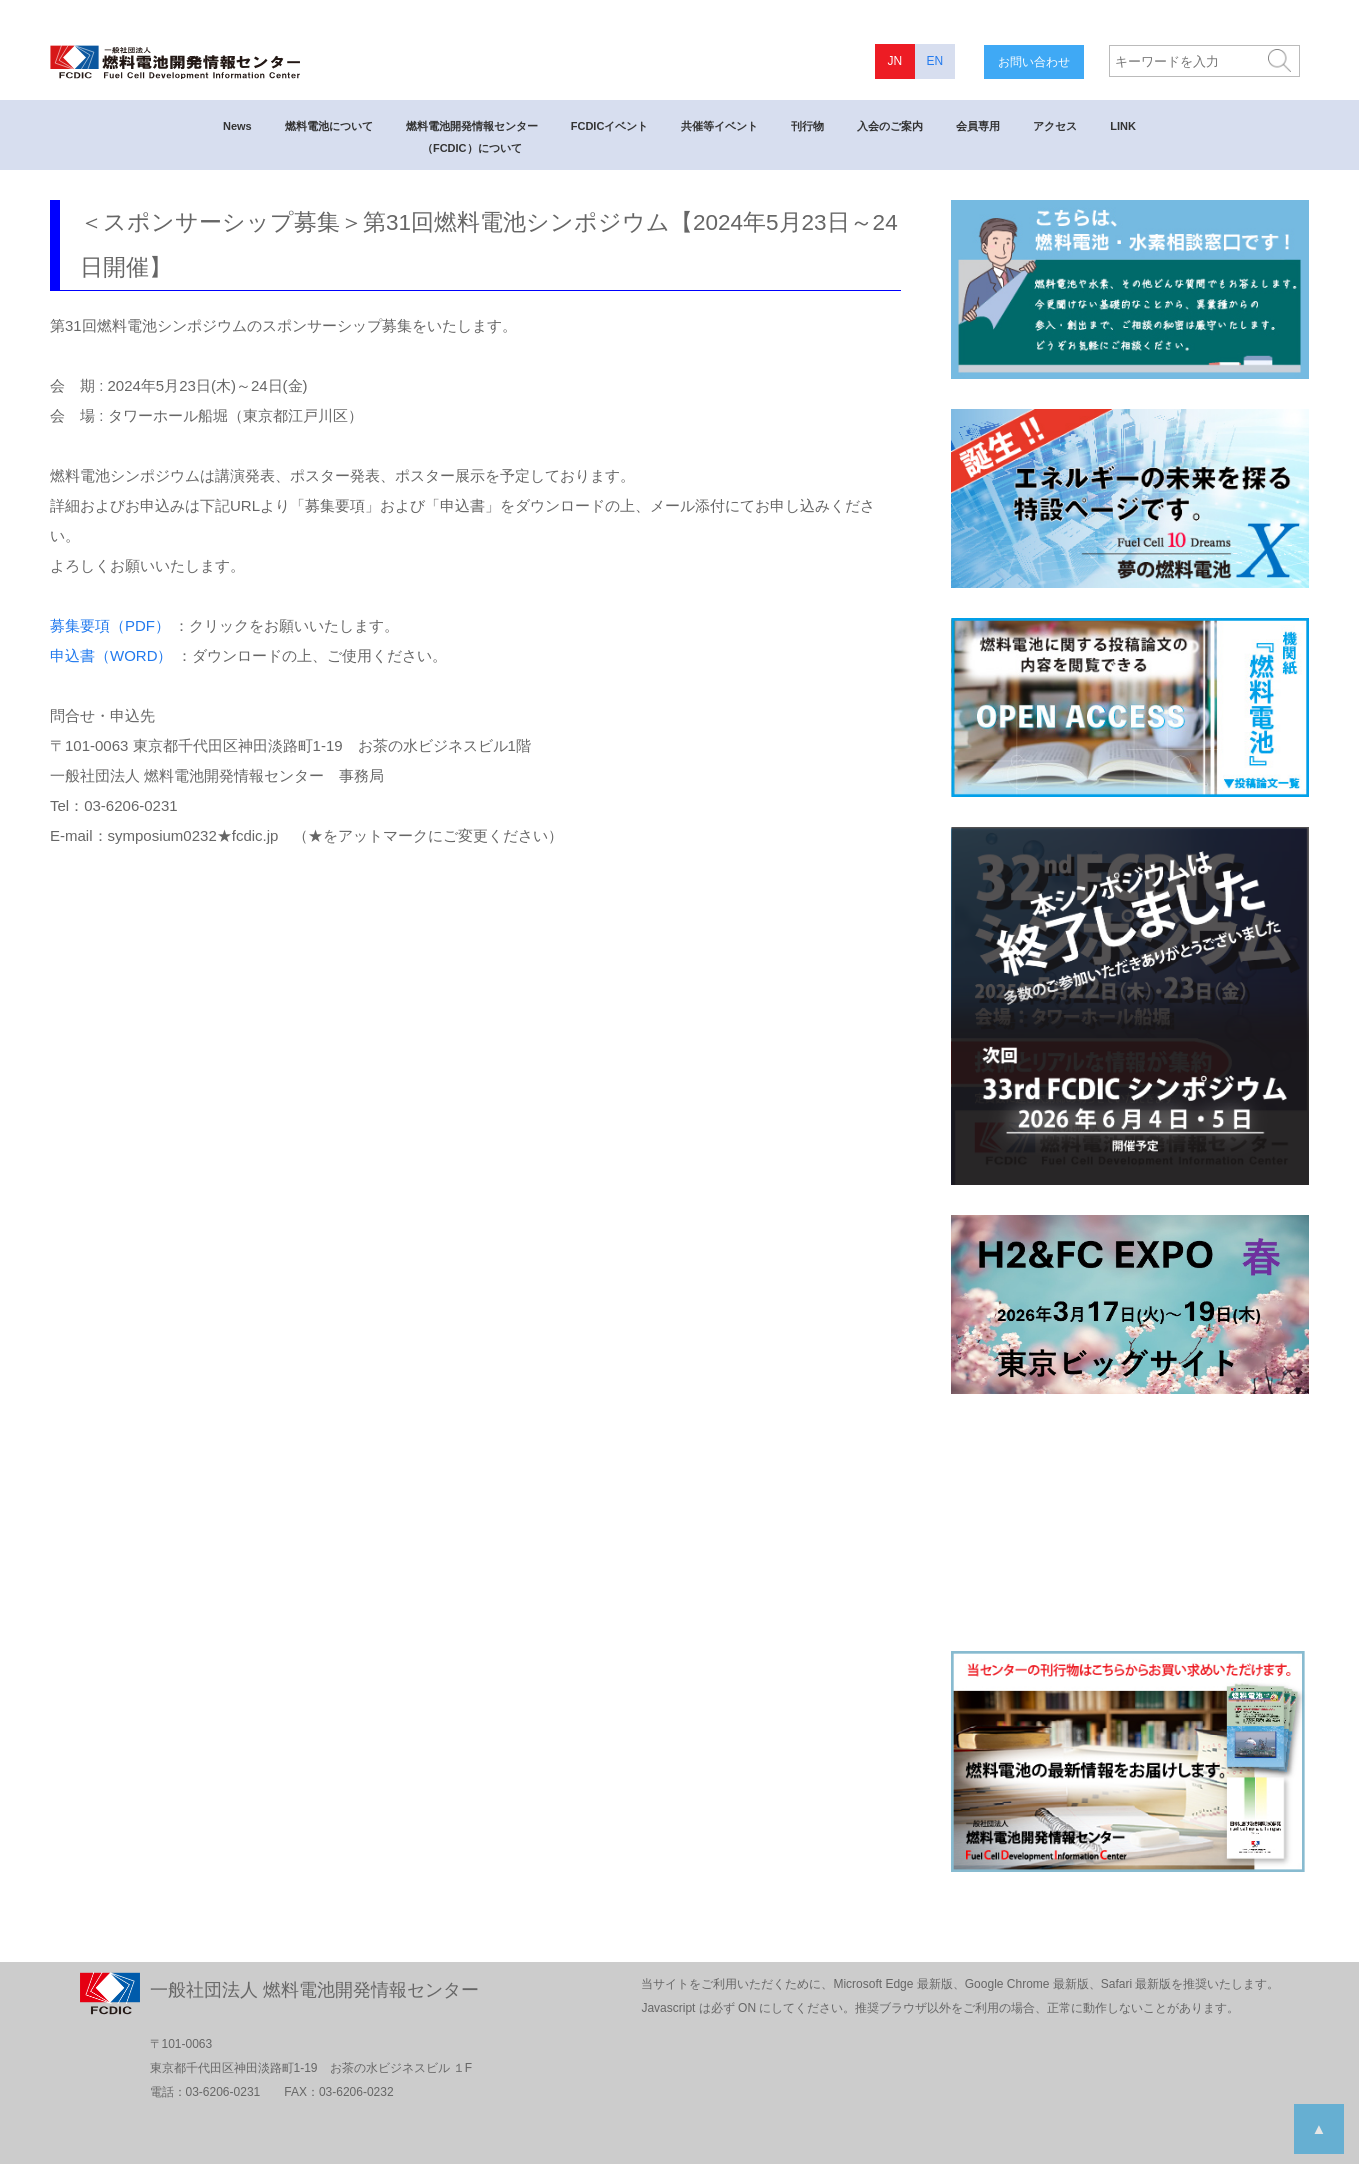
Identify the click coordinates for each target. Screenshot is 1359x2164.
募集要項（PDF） (110, 625)
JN (894, 61)
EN (934, 61)
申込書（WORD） (111, 655)
